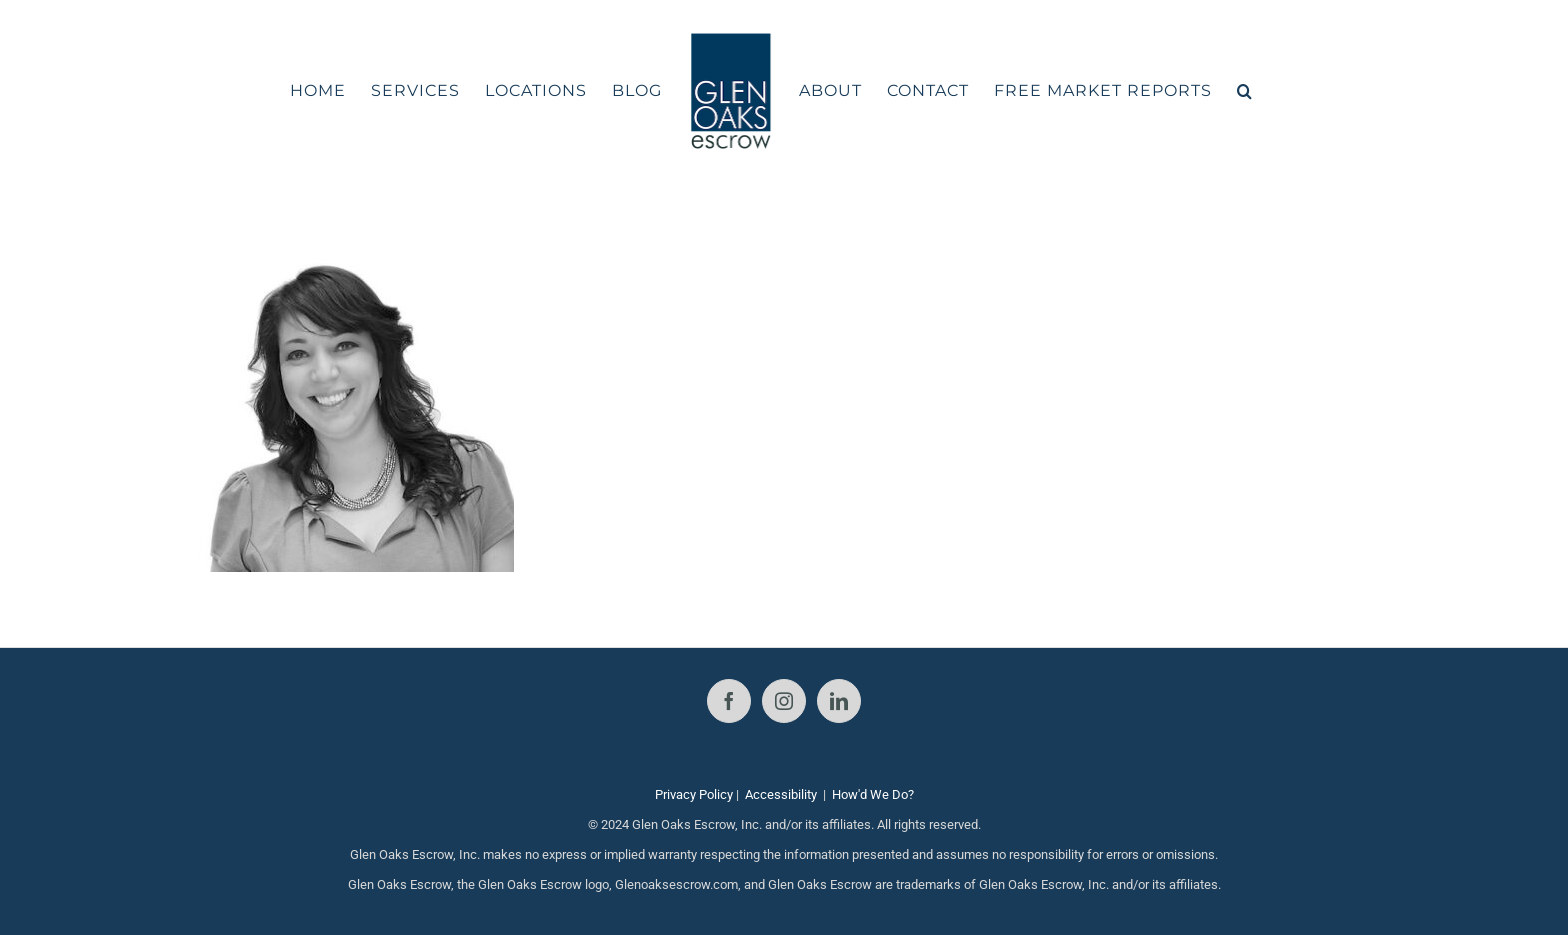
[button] (1245, 91)
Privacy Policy (694, 794)
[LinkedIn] (839, 701)
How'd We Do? (873, 794)
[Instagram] (784, 701)
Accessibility (781, 794)
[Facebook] (729, 701)
